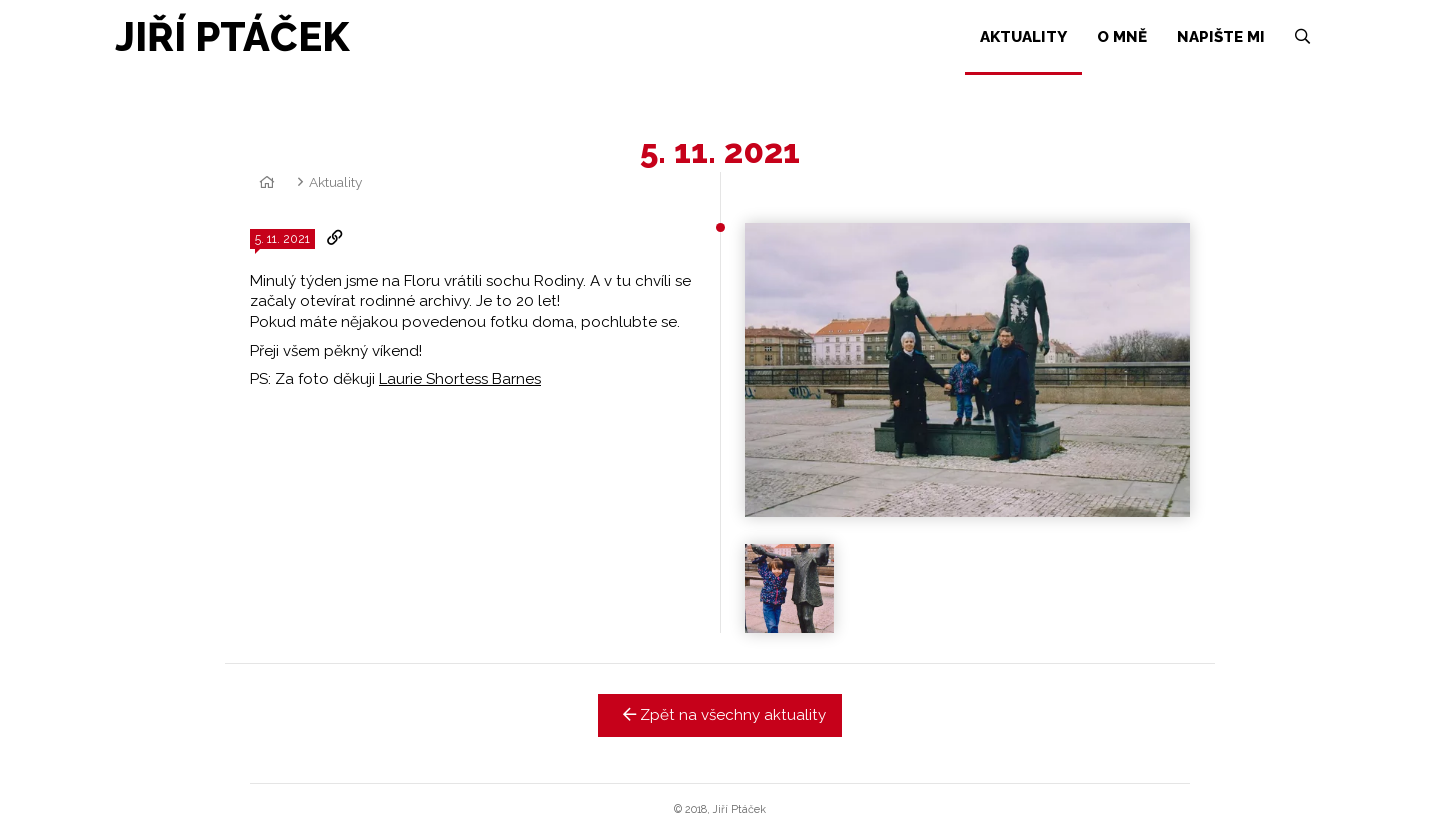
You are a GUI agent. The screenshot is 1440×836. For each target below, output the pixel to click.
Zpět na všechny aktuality (720, 715)
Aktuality (335, 182)
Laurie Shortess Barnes (460, 379)
